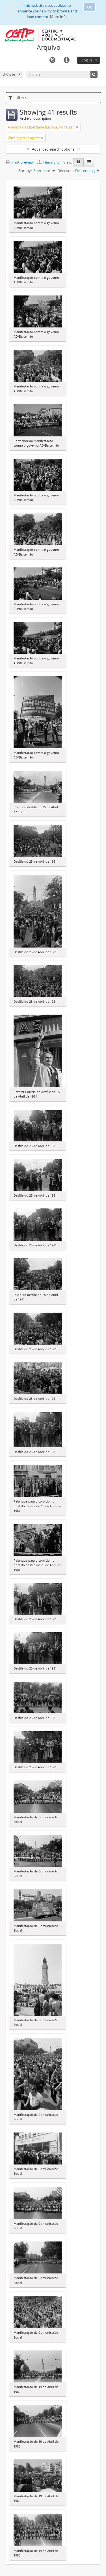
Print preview (20, 162)
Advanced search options (53, 149)
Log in (87, 60)
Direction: (65, 170)
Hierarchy (48, 162)
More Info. (59, 16)
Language (52, 60)
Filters (17, 98)
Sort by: (25, 170)
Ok (89, 7)
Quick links (66, 60)
